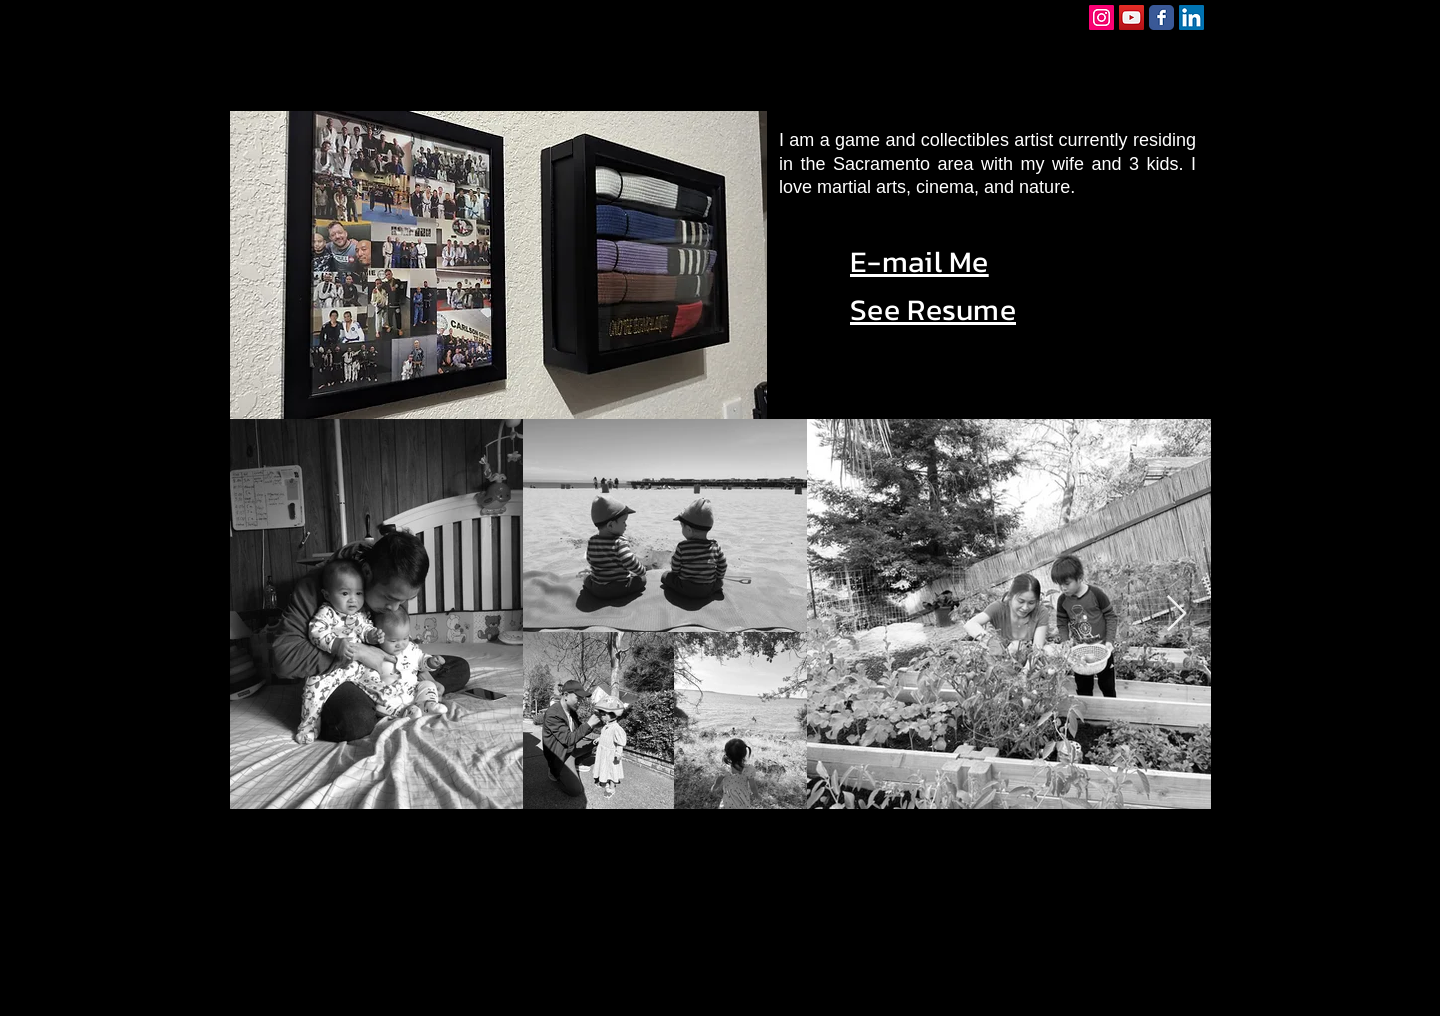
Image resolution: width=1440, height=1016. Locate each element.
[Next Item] (1176, 614)
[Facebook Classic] (1161, 17)
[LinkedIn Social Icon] (1191, 17)
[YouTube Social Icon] (1131, 17)
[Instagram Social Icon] (1101, 17)
